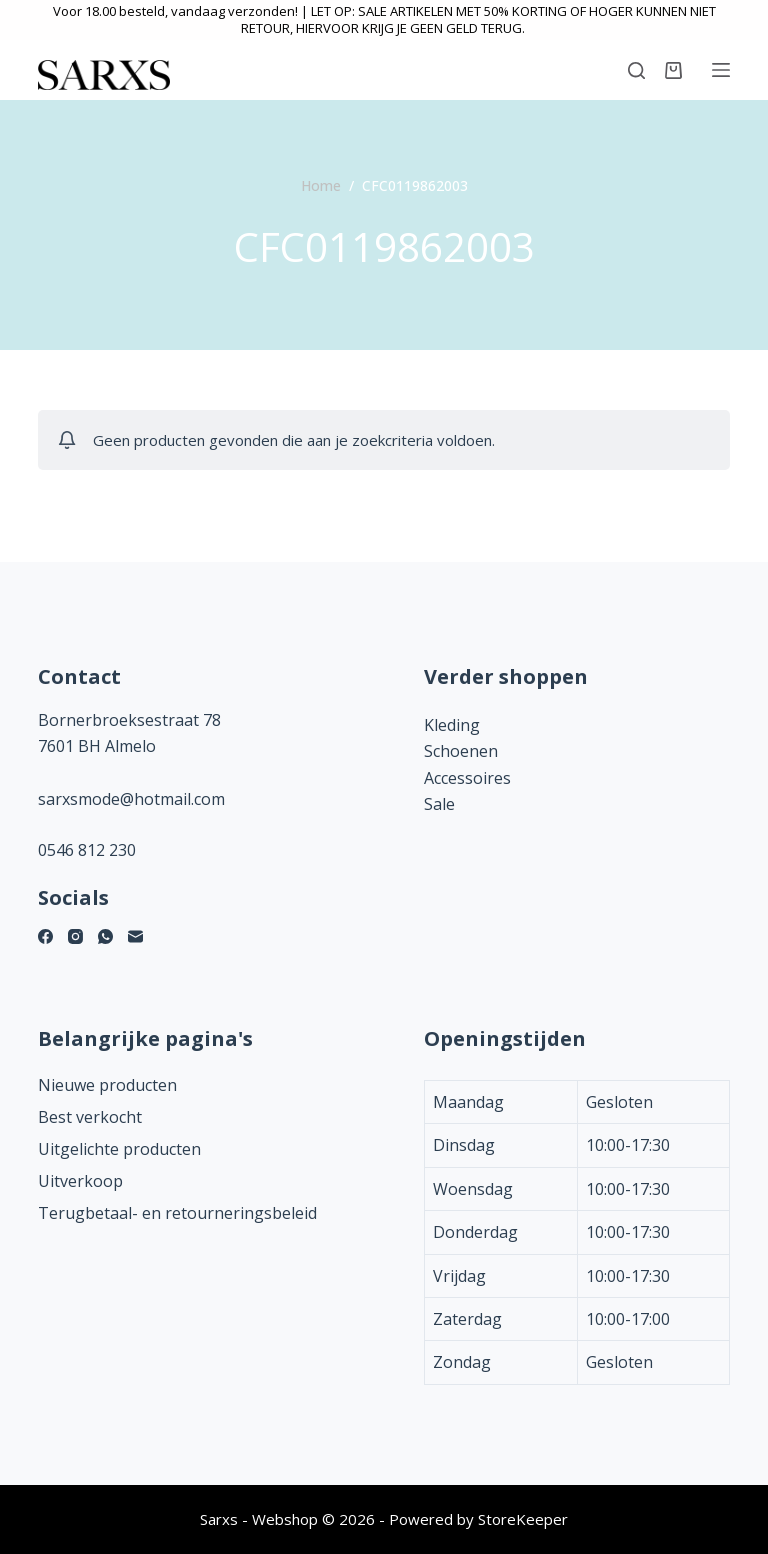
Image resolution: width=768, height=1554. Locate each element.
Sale (439, 804)
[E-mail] (135, 936)
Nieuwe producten (107, 1085)
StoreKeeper (523, 1519)
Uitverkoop (80, 1181)
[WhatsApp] (105, 936)
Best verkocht (90, 1117)
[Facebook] (45, 936)
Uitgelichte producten (119, 1149)
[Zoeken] (636, 70)
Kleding (452, 725)
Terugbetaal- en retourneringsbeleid (177, 1213)
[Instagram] (75, 936)
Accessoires (467, 778)
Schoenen (461, 751)
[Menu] (721, 70)
